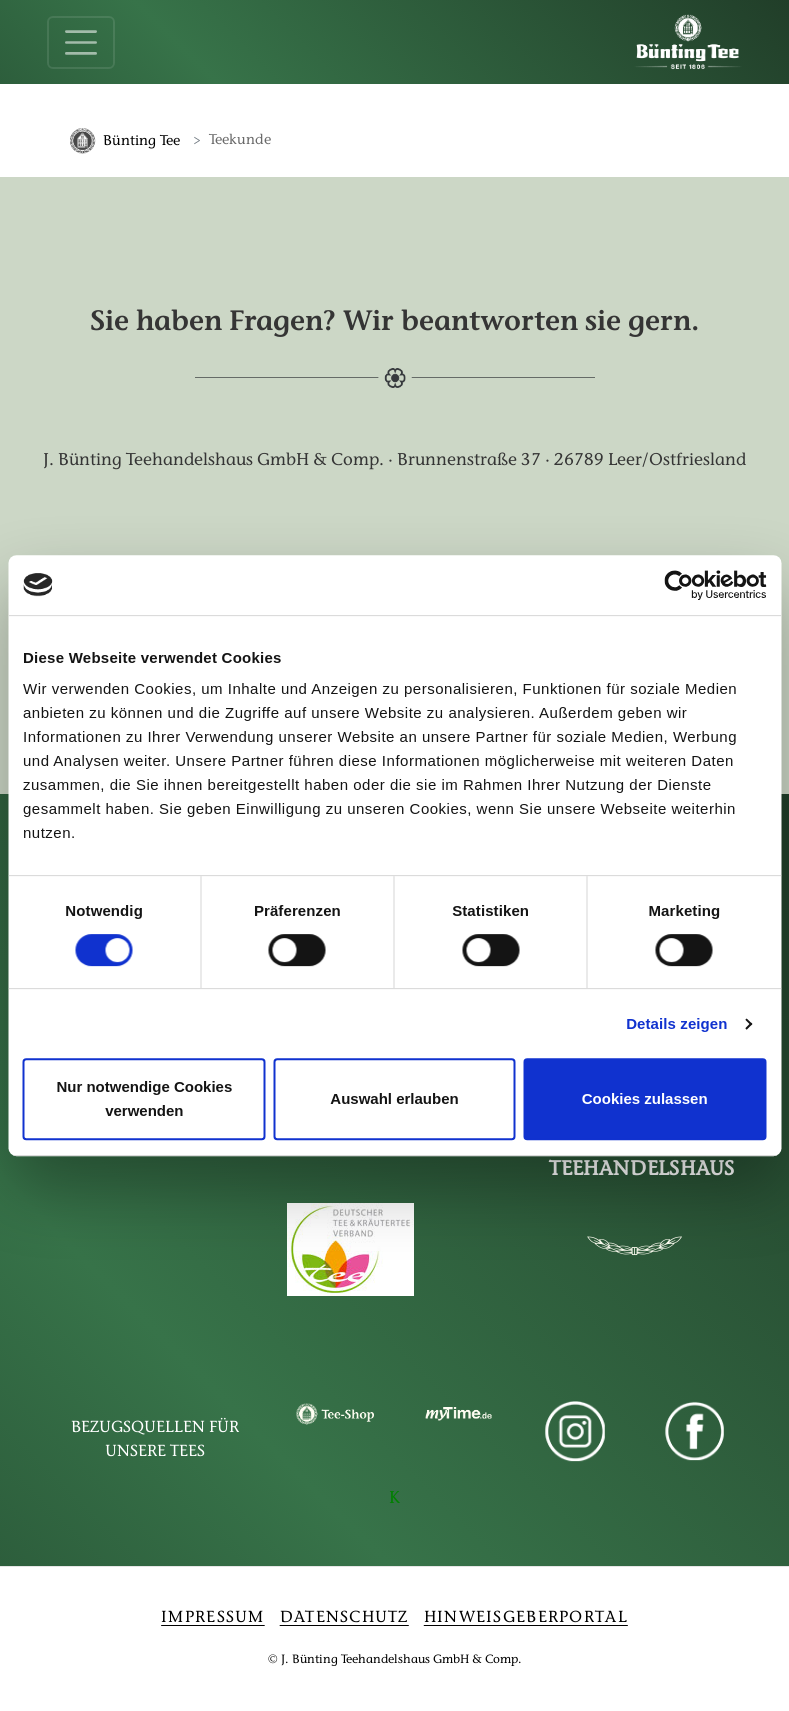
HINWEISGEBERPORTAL (526, 1620)
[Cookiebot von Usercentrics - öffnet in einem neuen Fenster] (678, 585)
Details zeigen (676, 1023)
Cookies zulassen (645, 1098)
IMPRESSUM (213, 1620)
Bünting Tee (141, 141)
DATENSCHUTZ (344, 1620)
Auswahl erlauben (394, 1098)
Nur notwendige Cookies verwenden (144, 1098)
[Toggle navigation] (81, 42)
